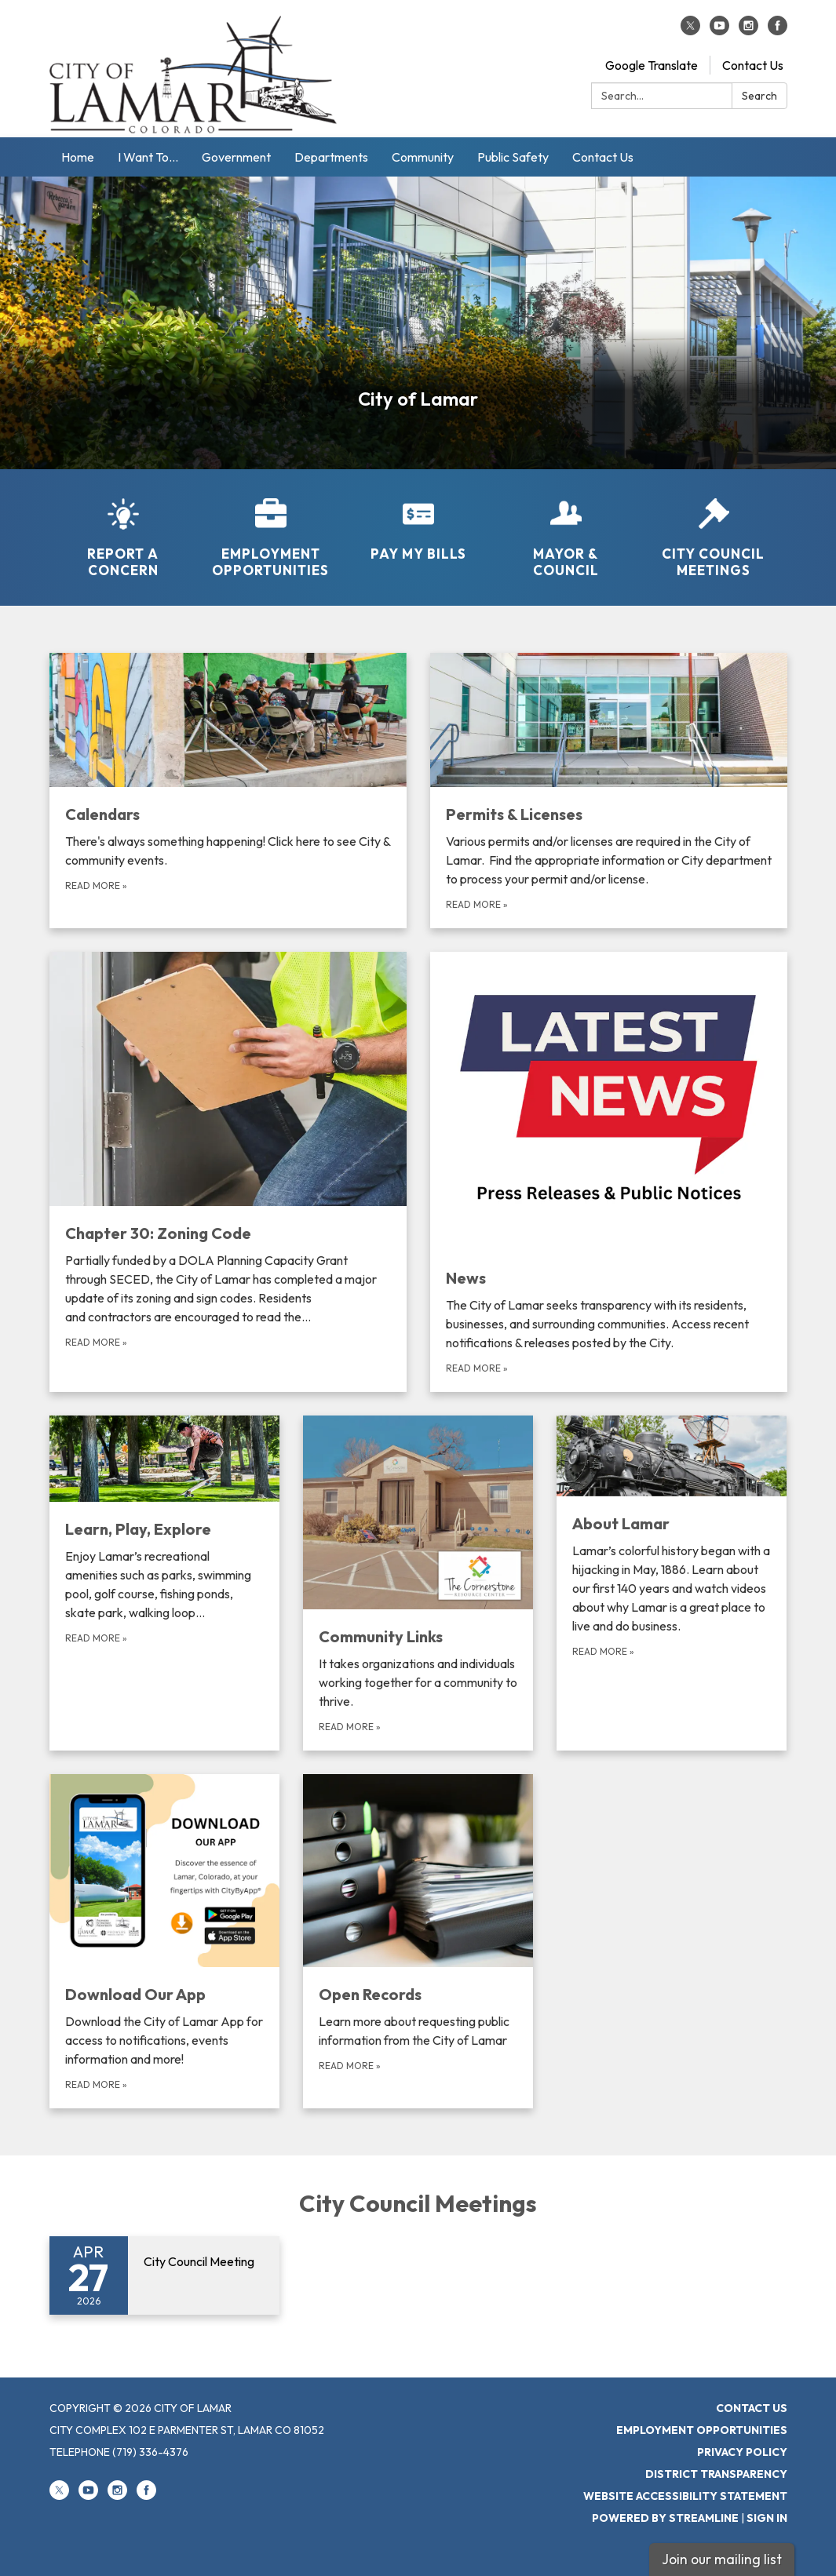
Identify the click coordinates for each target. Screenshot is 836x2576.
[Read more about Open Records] (418, 1941)
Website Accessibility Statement (685, 2496)
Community (423, 157)
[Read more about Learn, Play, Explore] (164, 1583)
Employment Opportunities (701, 2430)
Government (236, 157)
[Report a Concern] (123, 528)
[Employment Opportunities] (270, 528)
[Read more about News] (608, 1172)
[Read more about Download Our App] (164, 1941)
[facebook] (777, 30)
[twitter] (690, 30)
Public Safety (513, 157)
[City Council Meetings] (713, 528)
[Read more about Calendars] (228, 790)
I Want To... (148, 157)
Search (759, 96)
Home (77, 157)
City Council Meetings (418, 2203)
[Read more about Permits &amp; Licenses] (608, 790)
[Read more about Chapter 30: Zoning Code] (228, 1172)
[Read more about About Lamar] (672, 1583)
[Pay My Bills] (418, 519)
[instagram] (748, 30)
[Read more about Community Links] (418, 1583)
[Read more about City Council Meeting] (164, 2275)
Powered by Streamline (665, 2518)
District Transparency (716, 2474)
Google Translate (651, 65)
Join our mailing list (722, 2559)
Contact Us (752, 65)
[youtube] (719, 30)
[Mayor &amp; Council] (566, 528)
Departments (331, 157)
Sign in (767, 2518)
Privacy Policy (742, 2452)
